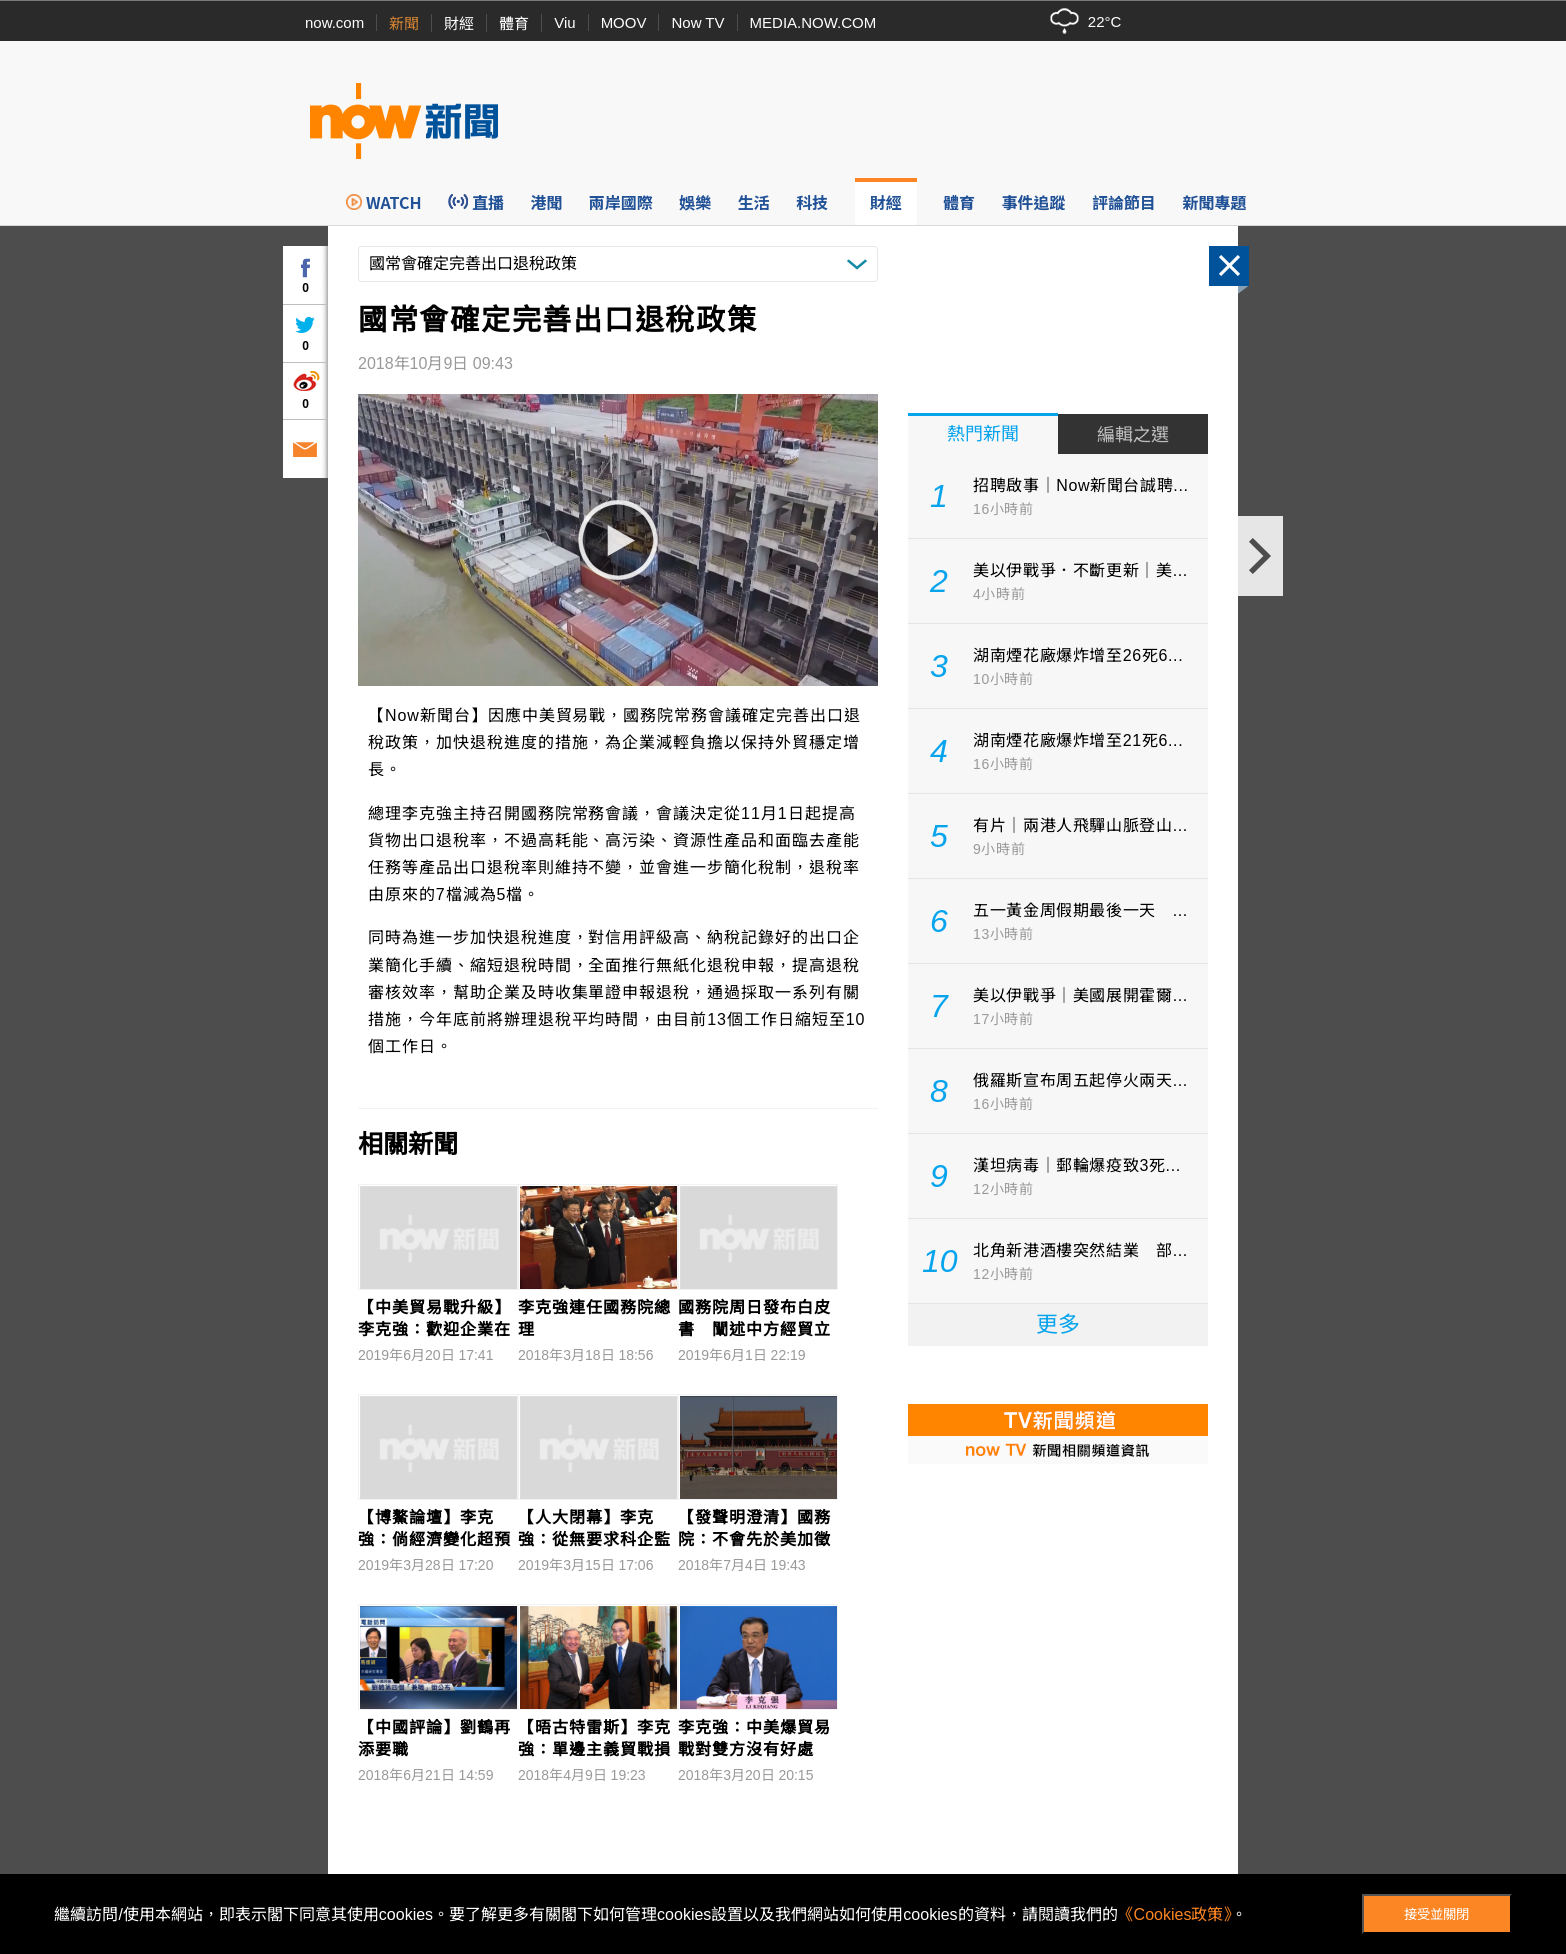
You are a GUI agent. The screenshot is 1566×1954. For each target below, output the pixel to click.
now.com (334, 22)
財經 (459, 23)
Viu (564, 22)
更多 (1058, 1324)
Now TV (697, 22)
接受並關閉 (1436, 1914)
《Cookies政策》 (1175, 1914)
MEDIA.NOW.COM (813, 22)
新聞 (404, 23)
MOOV (624, 22)
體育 (514, 23)
